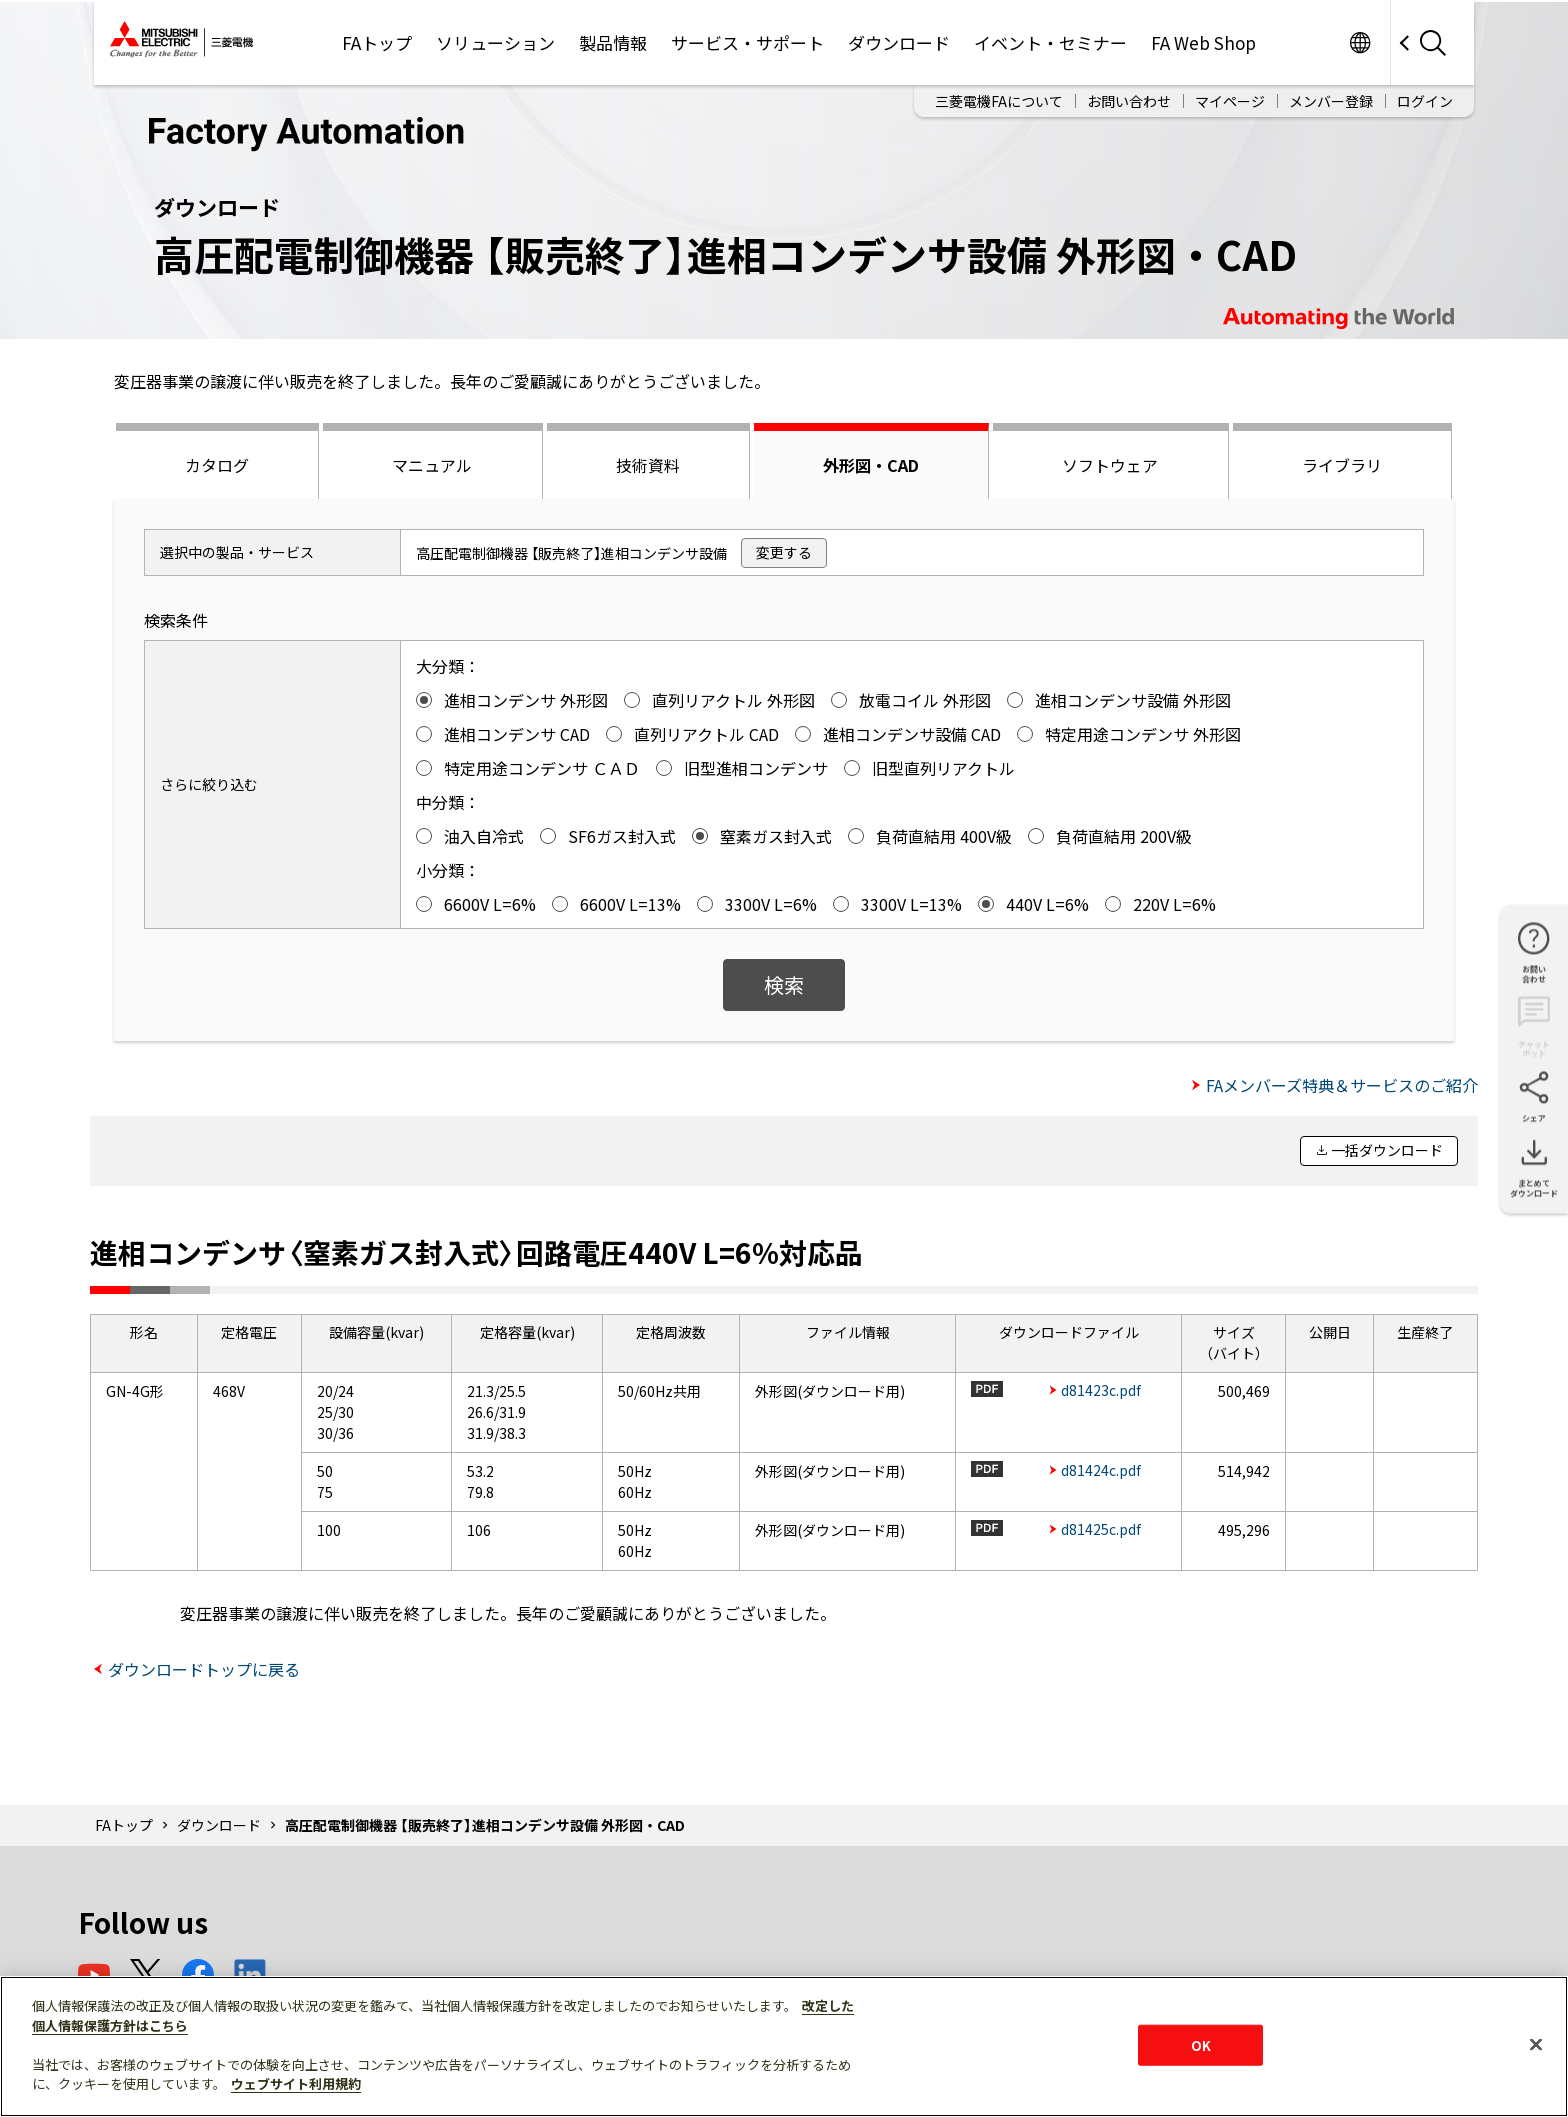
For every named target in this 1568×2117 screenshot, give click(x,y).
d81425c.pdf (1101, 1529)
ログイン (1425, 101)
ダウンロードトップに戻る (204, 1669)
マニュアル (432, 465)
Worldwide (1359, 42)
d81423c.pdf (1101, 1390)
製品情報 (613, 42)
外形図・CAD (871, 465)
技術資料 (648, 465)
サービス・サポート (747, 42)
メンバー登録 (1331, 101)
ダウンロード (899, 42)
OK (1201, 2044)
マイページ (1230, 101)
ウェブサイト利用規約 (296, 2083)
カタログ (217, 465)
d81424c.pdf (1101, 1470)
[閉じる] (1536, 2044)
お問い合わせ (1129, 101)
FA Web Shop (1203, 42)
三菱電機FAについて (999, 101)
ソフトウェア (1110, 465)
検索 (784, 984)
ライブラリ (1342, 465)
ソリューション (495, 42)
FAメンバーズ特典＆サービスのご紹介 (1342, 1085)
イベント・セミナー (1050, 42)
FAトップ (377, 42)
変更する (784, 552)
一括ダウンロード (1387, 1150)
